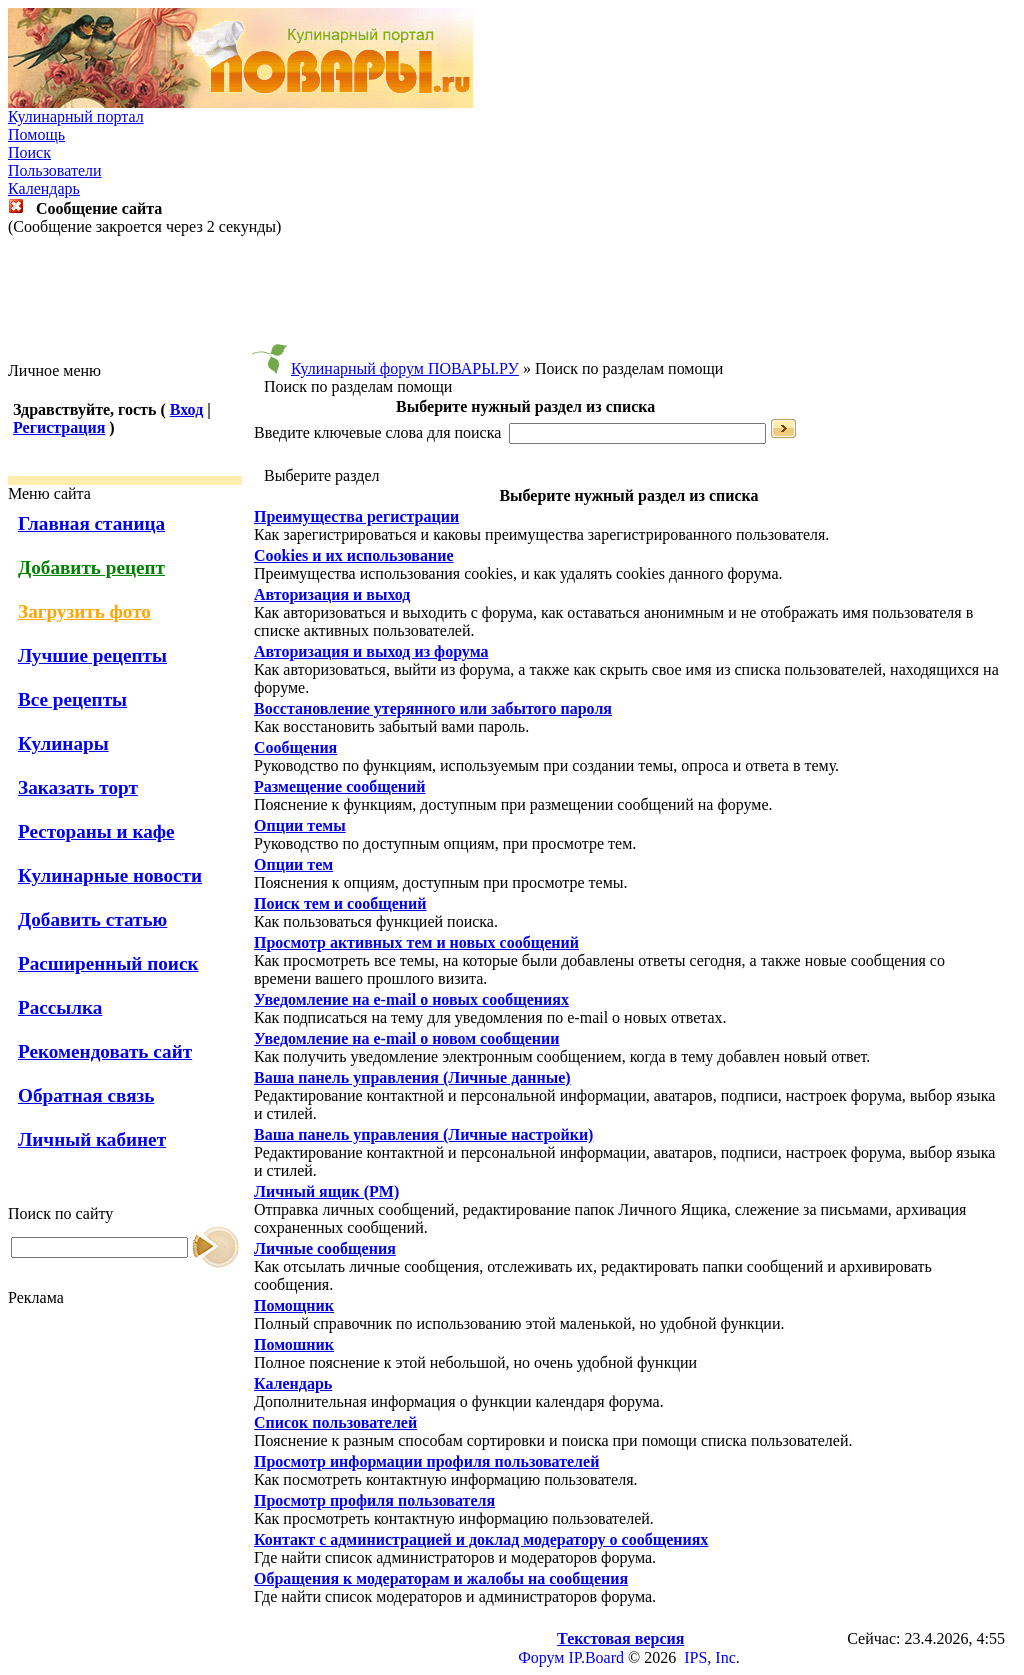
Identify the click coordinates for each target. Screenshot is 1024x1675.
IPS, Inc (710, 1657)
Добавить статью (92, 919)
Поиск (29, 152)
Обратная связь (86, 1095)
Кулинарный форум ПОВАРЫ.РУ (405, 368)
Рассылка (60, 1007)
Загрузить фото (84, 611)
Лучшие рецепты (92, 655)
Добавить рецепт (91, 567)
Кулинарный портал (76, 116)
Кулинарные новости (110, 875)
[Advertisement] (512, 299)
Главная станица (91, 523)
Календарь (44, 188)
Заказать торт (78, 787)
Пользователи (55, 170)
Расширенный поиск (108, 963)
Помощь (36, 134)
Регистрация (59, 427)
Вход (186, 409)
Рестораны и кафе (96, 831)
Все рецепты (72, 699)
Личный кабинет (92, 1139)
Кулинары (63, 743)
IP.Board (596, 1657)
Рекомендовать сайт (105, 1051)
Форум (541, 1657)
